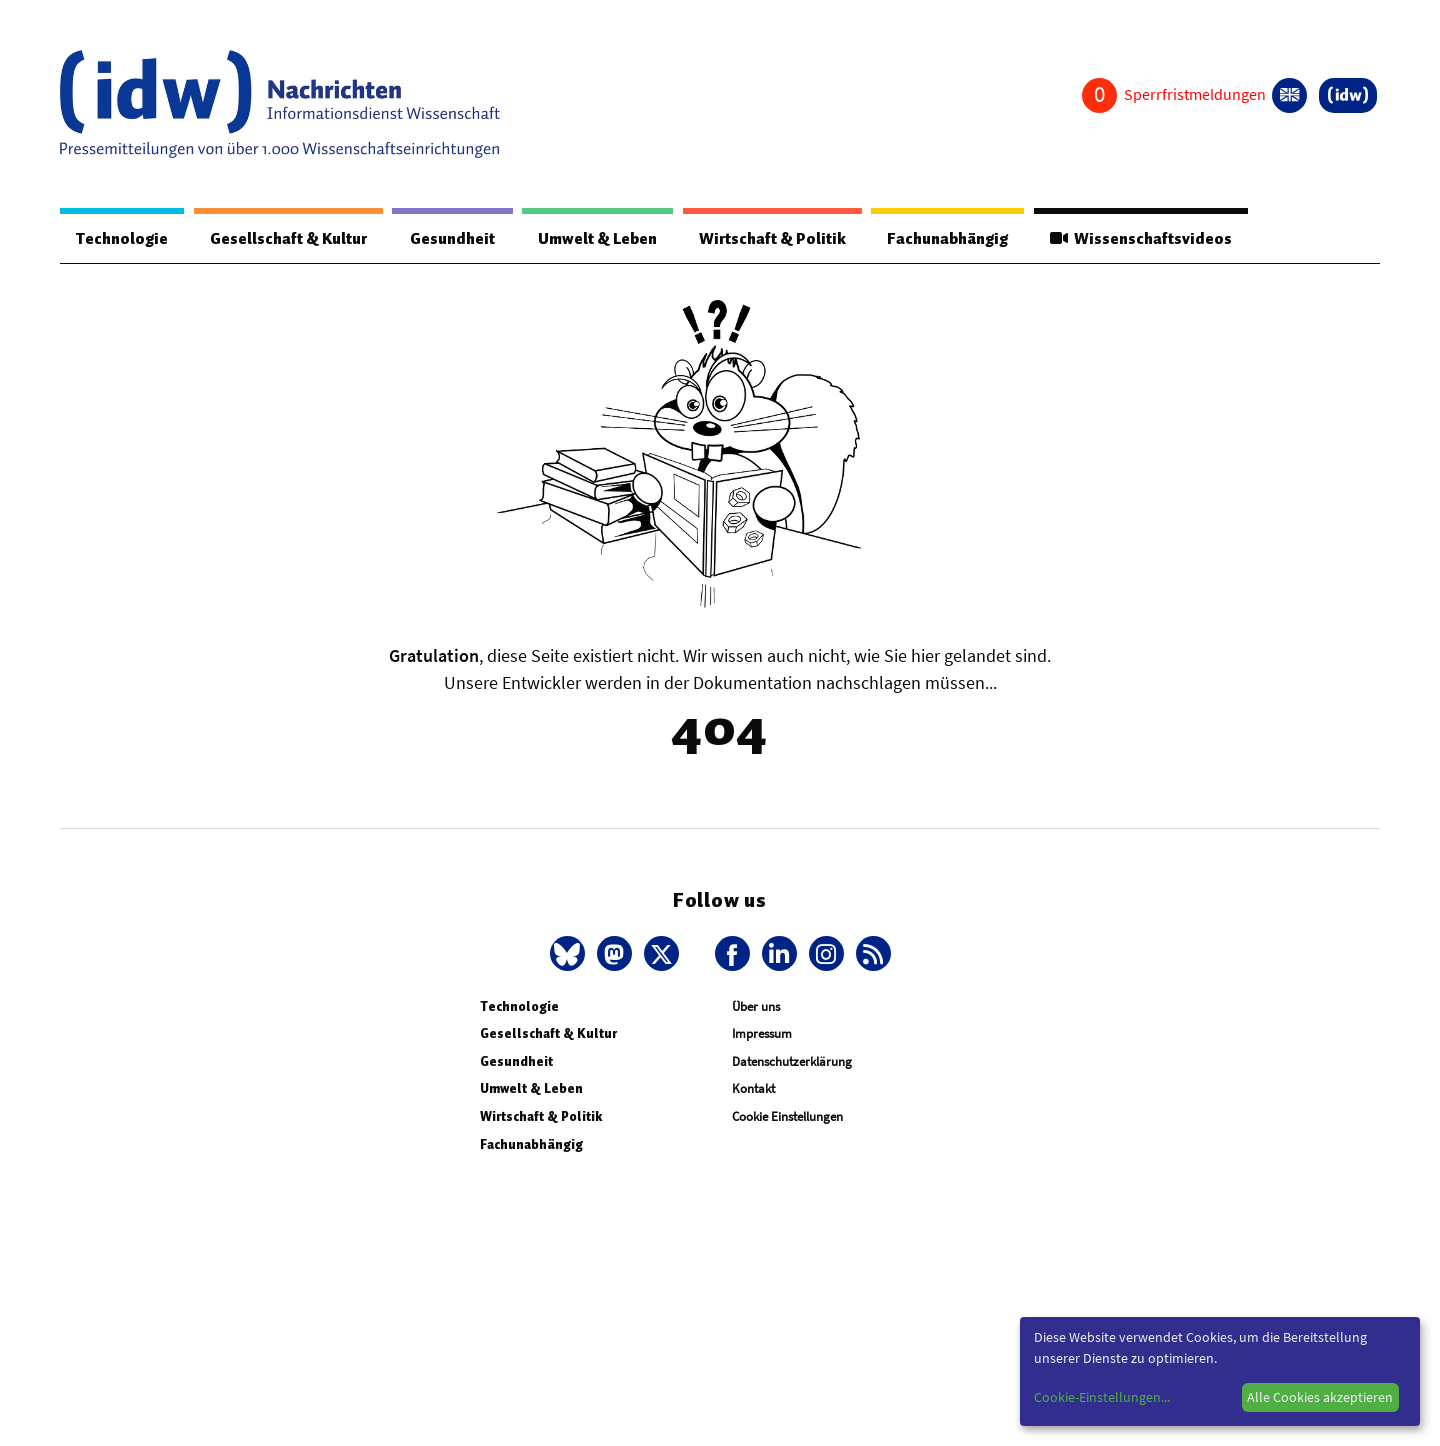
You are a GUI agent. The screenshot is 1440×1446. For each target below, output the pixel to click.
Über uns (756, 1006)
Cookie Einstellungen (787, 1116)
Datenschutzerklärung (792, 1061)
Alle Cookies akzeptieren (1320, 1397)
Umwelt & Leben (597, 239)
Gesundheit (452, 239)
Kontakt (753, 1088)
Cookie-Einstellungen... (1102, 1397)
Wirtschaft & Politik (772, 239)
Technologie (122, 239)
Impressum (762, 1033)
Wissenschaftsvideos (1141, 239)
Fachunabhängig (947, 239)
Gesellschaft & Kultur (288, 239)
